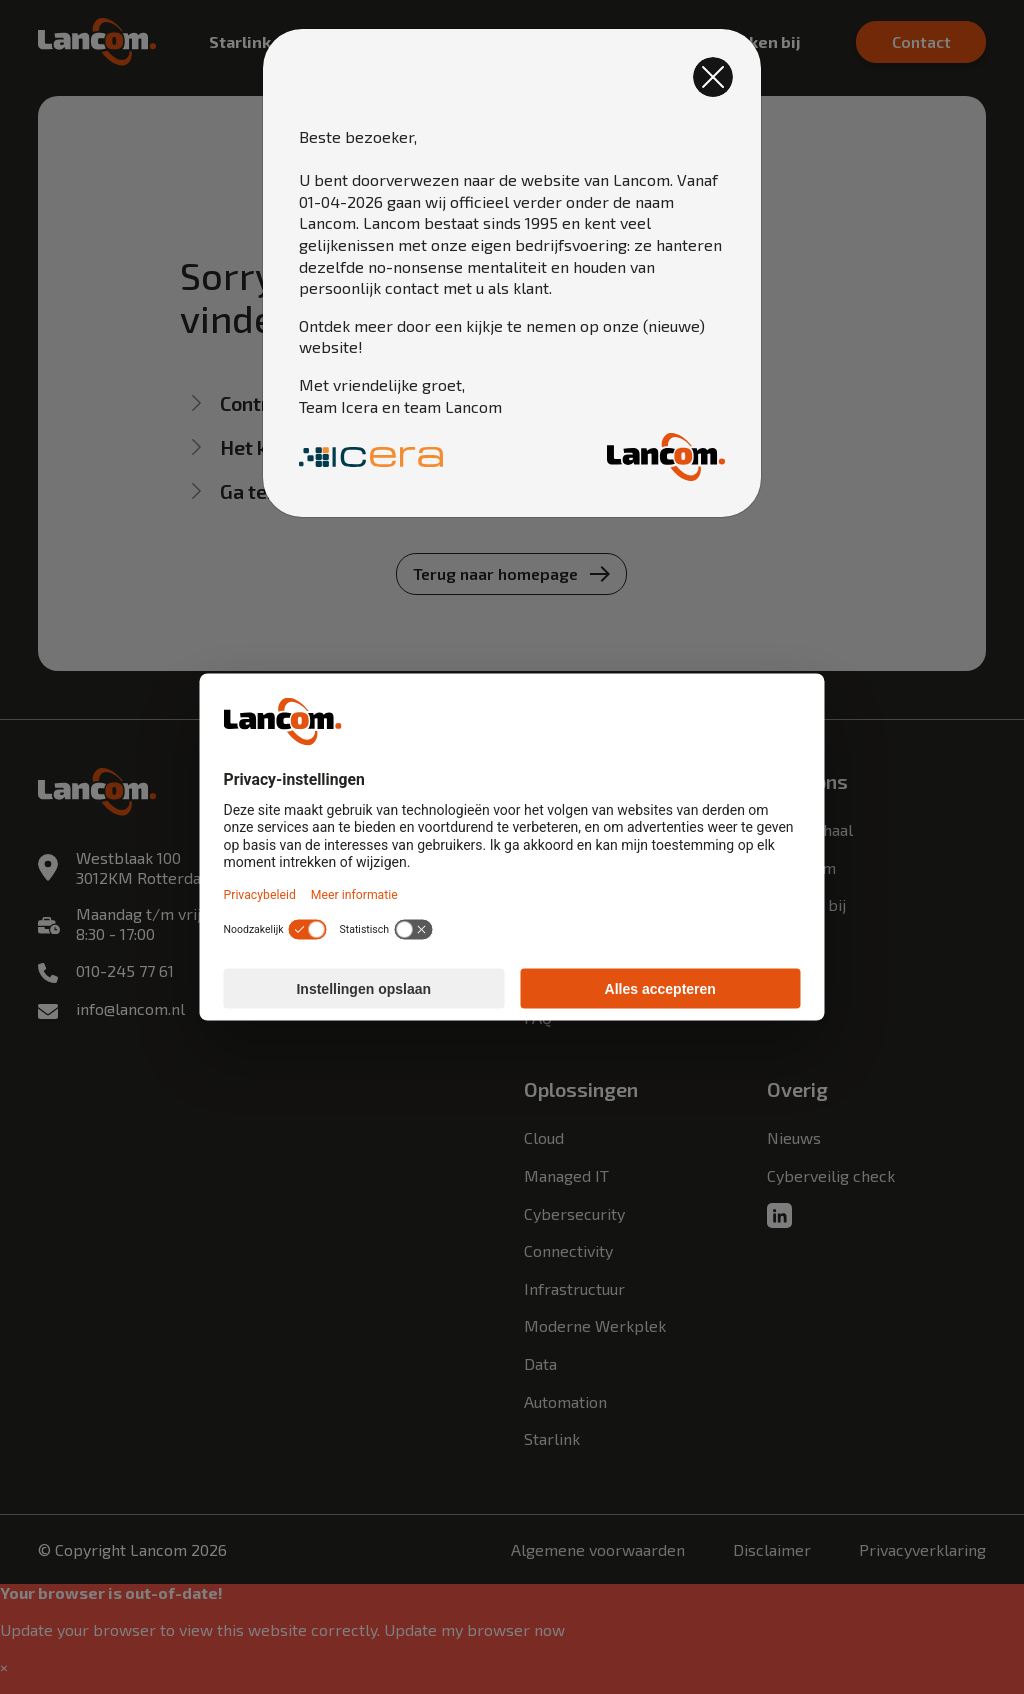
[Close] (713, 77)
